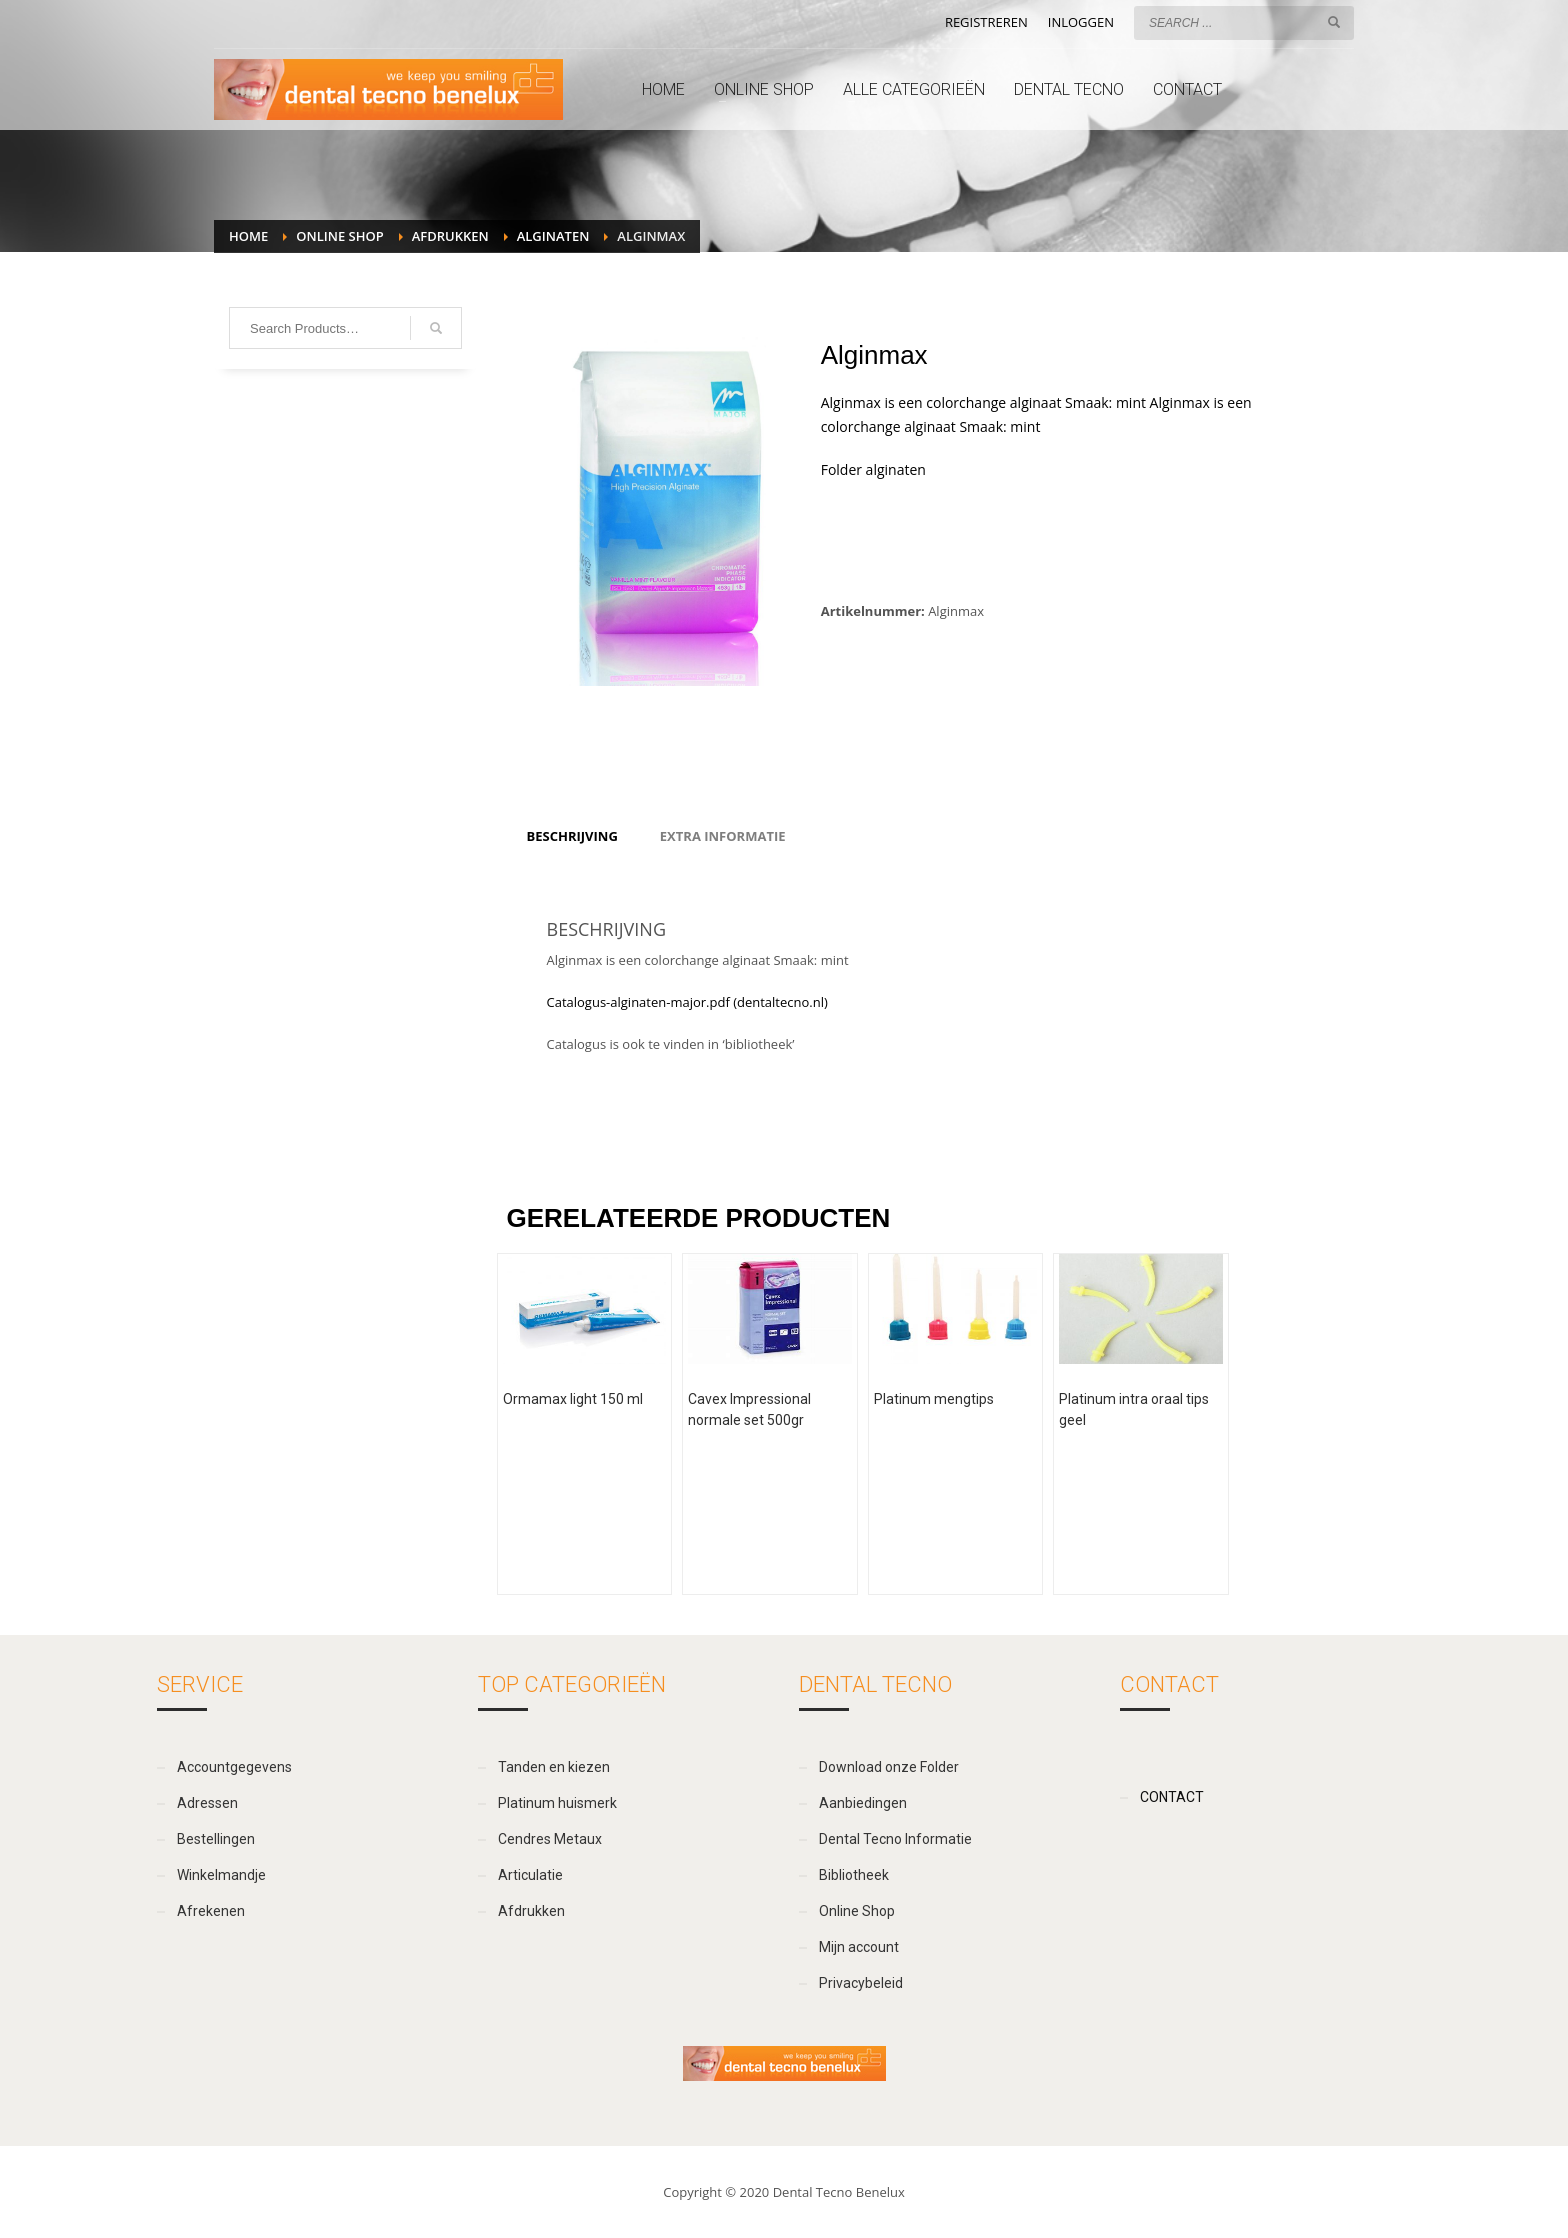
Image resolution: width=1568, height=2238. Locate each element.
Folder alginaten (873, 469)
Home (248, 236)
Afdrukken (450, 236)
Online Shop (339, 236)
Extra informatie (723, 836)
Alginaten (553, 236)
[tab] (572, 836)
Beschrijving (572, 836)
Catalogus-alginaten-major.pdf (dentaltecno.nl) (687, 1002)
